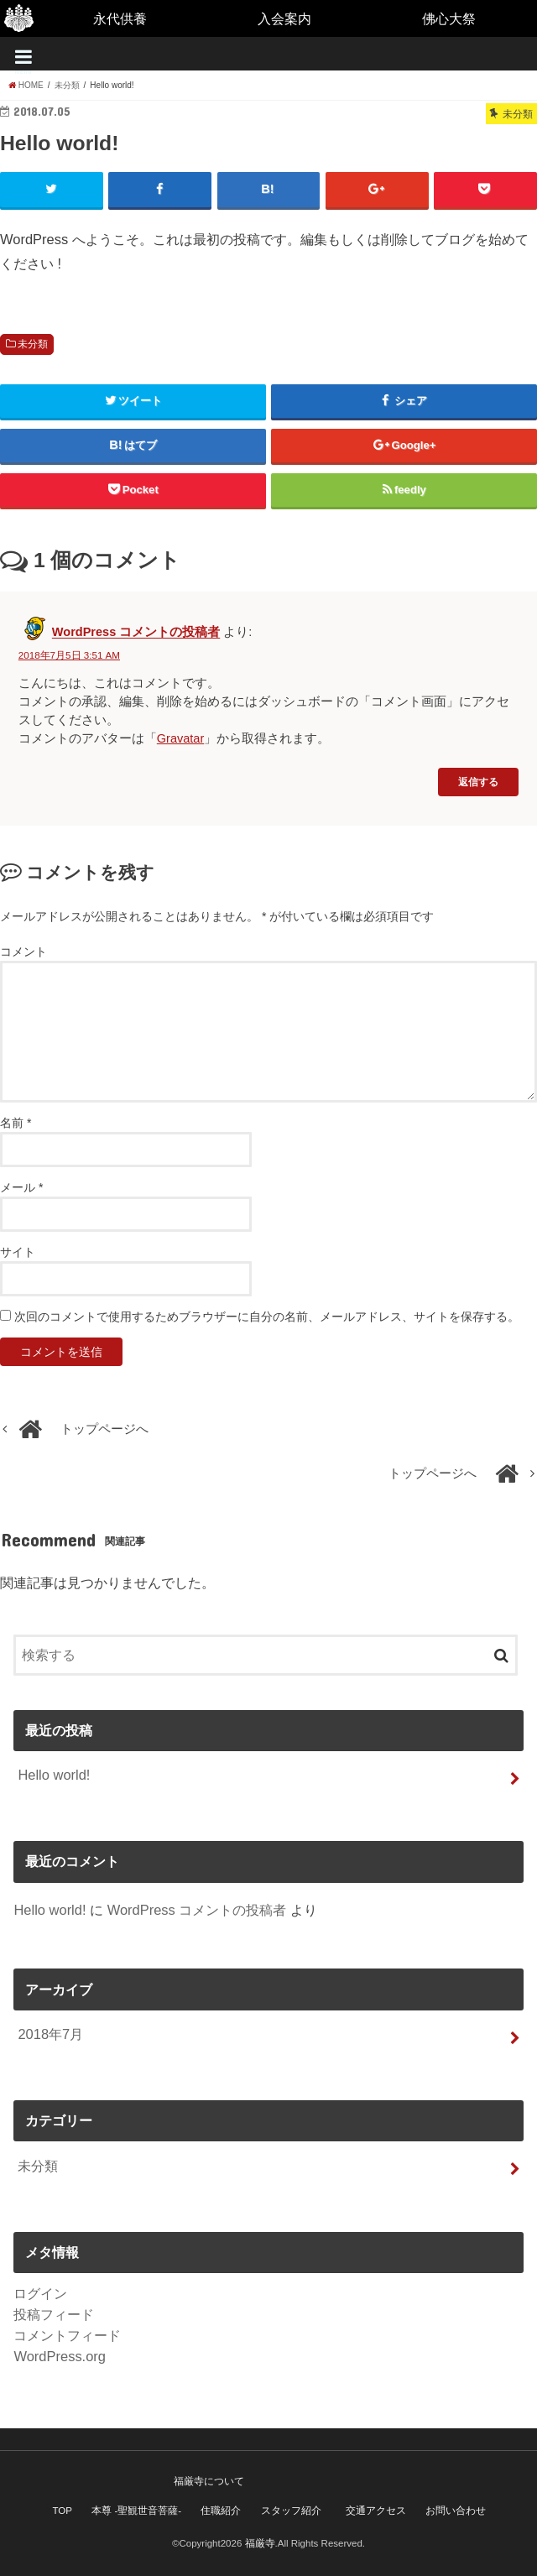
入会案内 (284, 18)
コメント (23, 951)
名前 (15, 1122)
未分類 (33, 344)
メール (21, 1187)
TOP (61, 2511)
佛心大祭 (449, 18)
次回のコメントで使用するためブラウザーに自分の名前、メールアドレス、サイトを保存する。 (266, 1316)
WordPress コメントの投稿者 (136, 632)
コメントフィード (67, 2335)
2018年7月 (50, 2034)
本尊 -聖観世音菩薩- (136, 2511)
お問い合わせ (455, 2511)
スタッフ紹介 (291, 2511)
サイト (17, 1252)
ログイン (40, 2293)
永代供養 (120, 18)
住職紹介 (221, 2511)
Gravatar (180, 738)
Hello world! (54, 1774)
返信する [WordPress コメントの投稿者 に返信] (478, 781)
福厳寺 (260, 2543)
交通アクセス (376, 2511)
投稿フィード (53, 2314)
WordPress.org (59, 2356)
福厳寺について (209, 2481)
